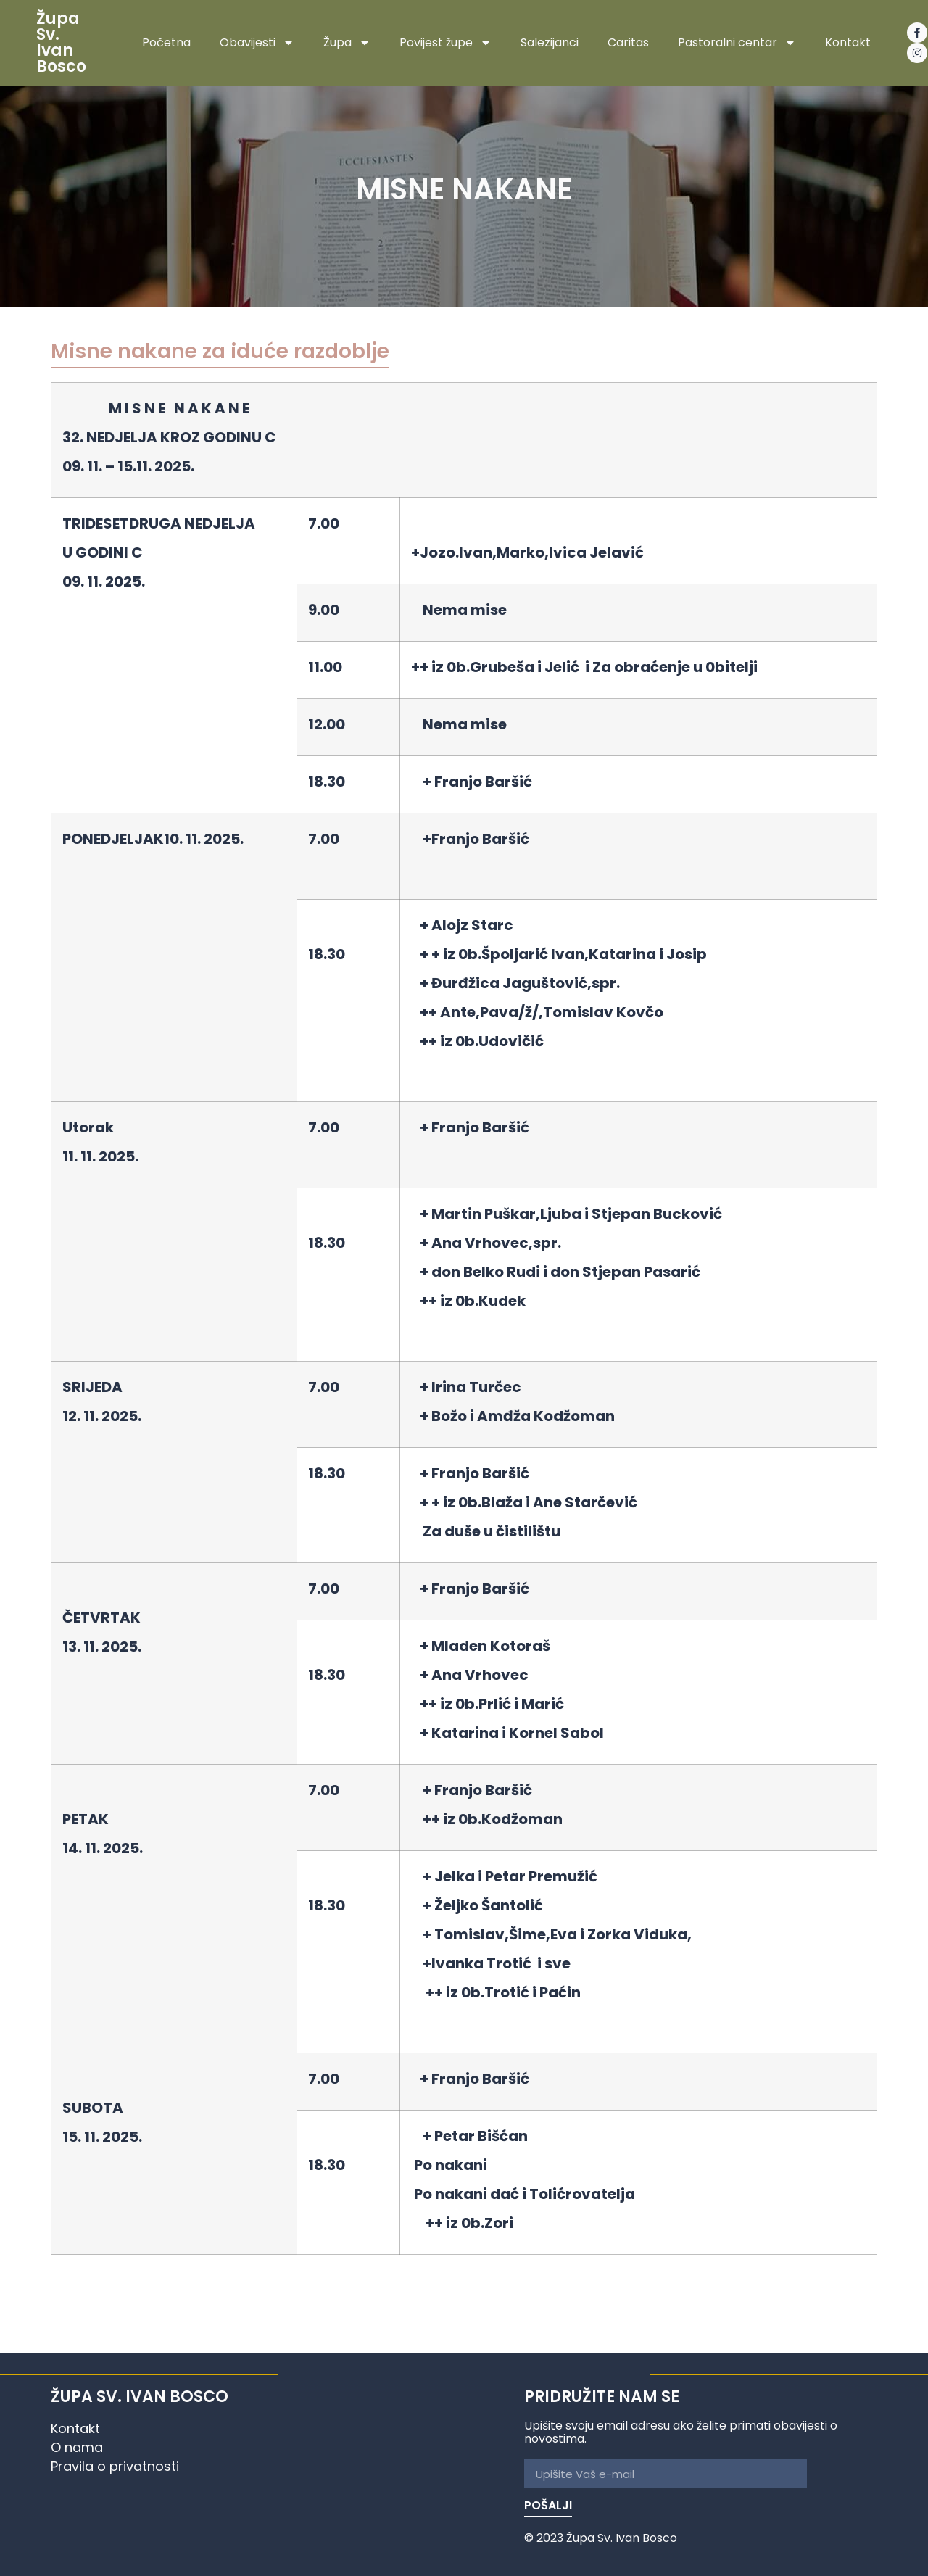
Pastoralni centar (737, 43)
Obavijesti (257, 43)
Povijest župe (445, 43)
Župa (346, 43)
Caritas (628, 43)
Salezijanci (550, 43)
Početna (166, 43)
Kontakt (848, 43)
